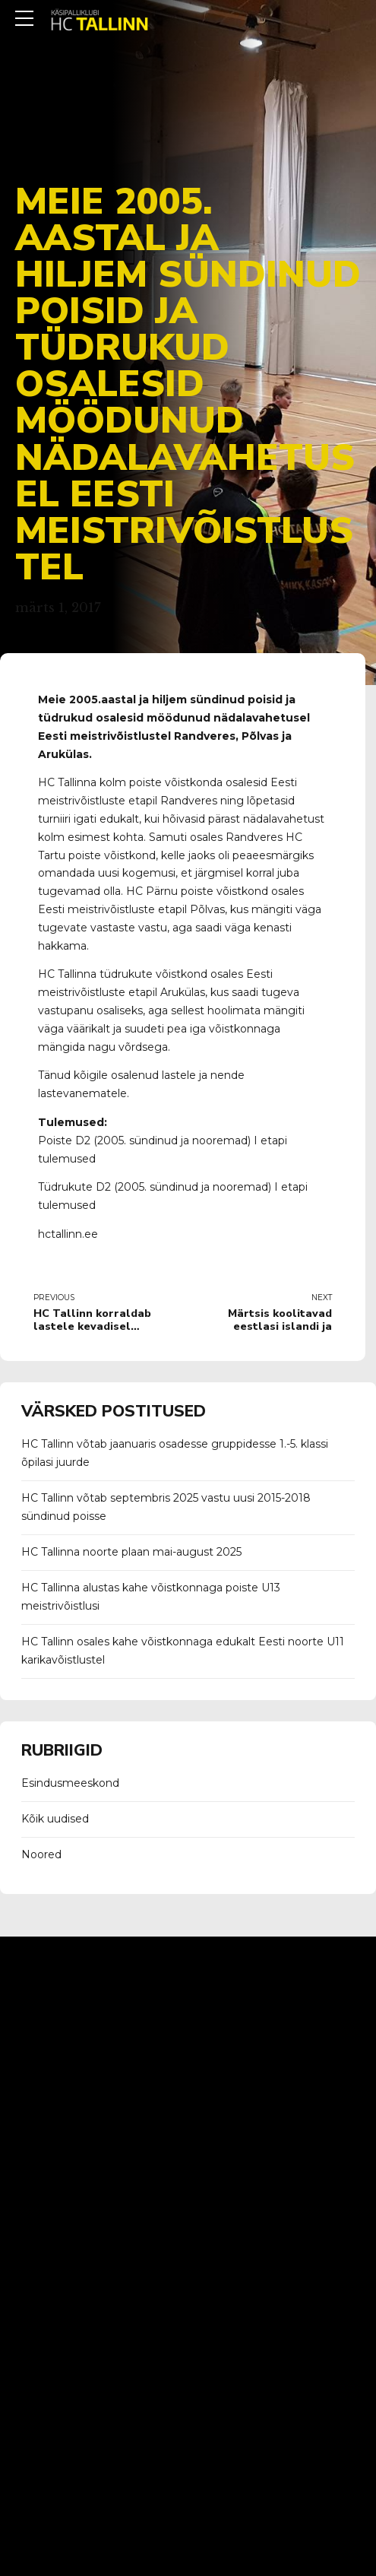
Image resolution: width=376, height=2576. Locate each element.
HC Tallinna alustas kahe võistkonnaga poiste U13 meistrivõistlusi (150, 1597)
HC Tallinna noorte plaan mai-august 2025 (131, 1552)
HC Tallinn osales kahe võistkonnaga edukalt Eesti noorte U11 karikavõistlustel (182, 1651)
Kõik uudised (55, 1819)
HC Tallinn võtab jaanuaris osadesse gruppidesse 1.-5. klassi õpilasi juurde (174, 1453)
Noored (41, 1854)
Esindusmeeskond (70, 1783)
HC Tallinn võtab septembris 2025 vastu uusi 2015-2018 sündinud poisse (166, 1507)
